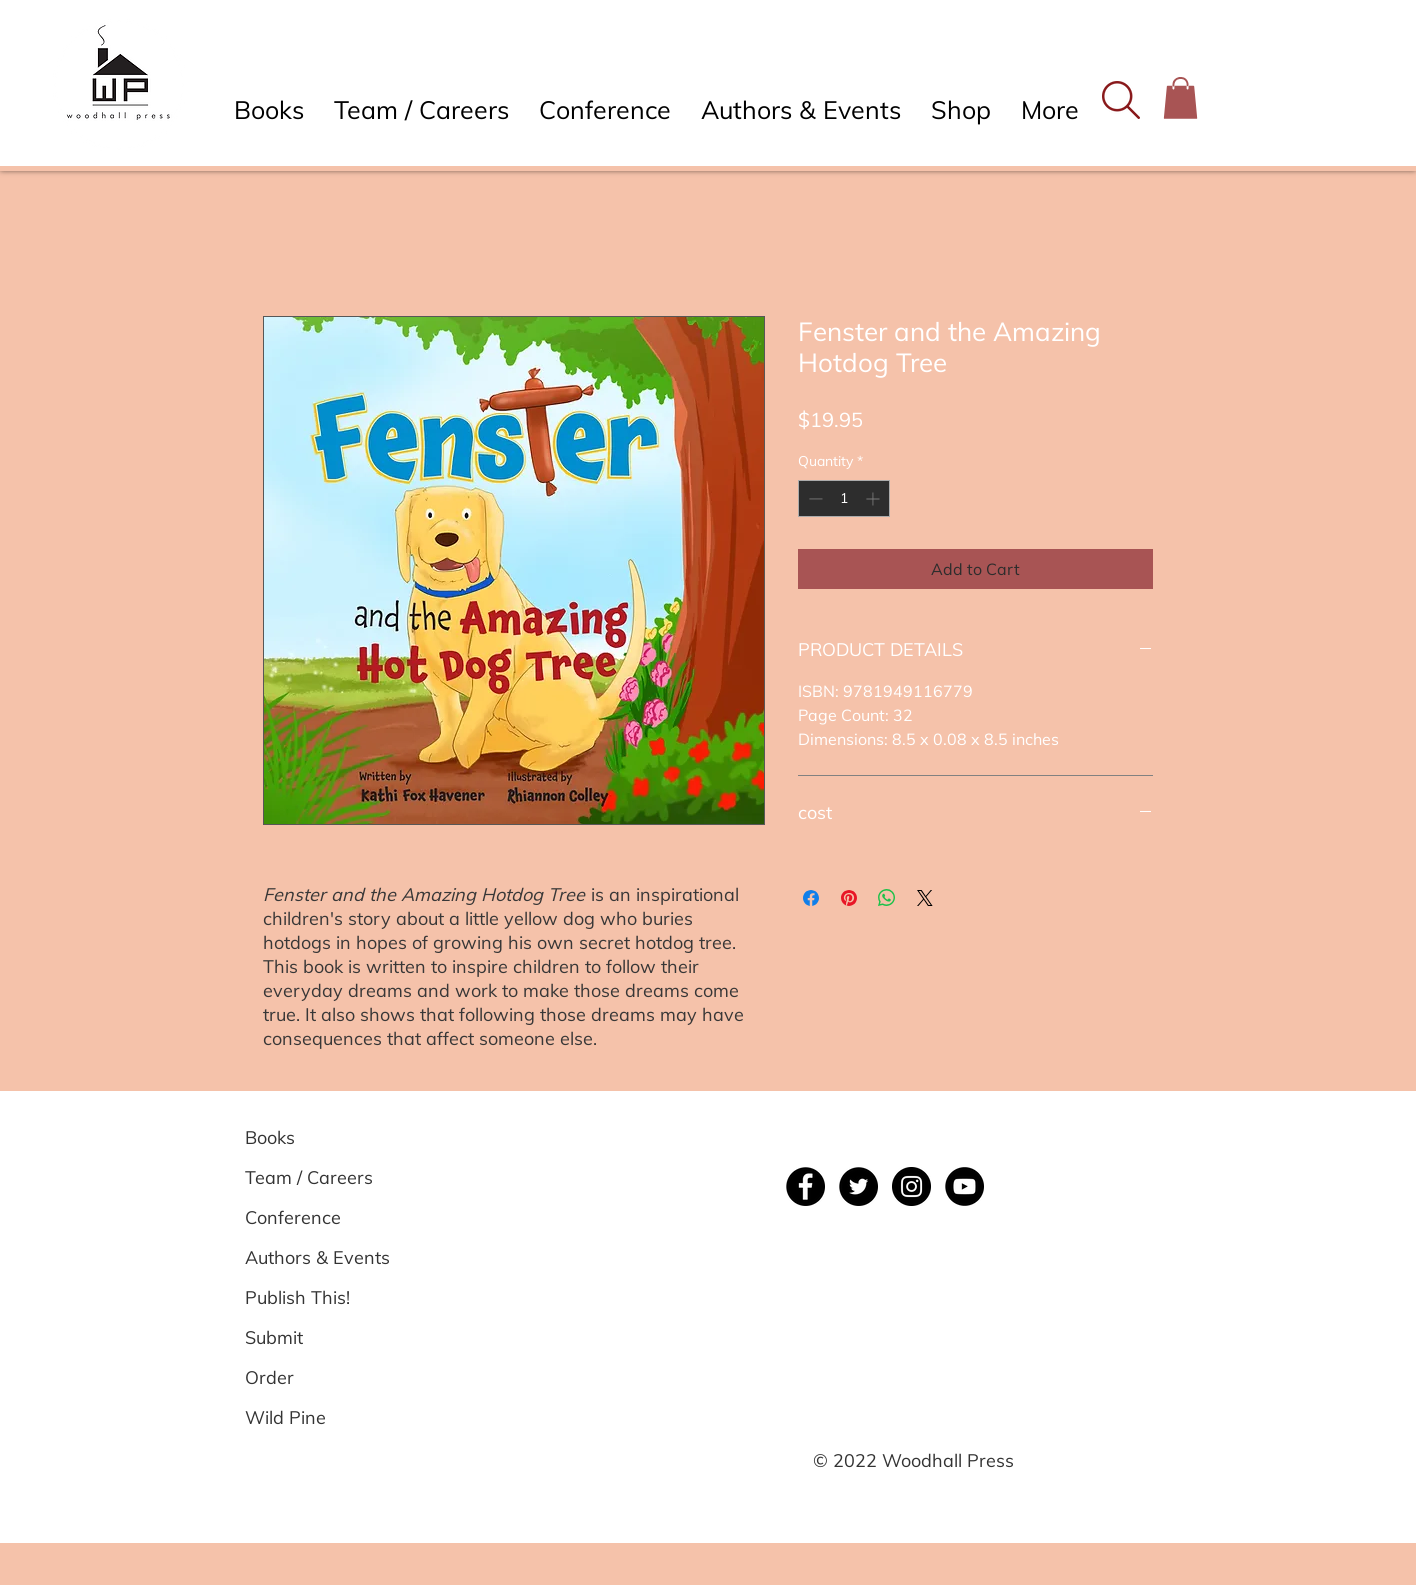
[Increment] (874, 498)
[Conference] (316, 1217)
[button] (1120, 100)
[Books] (316, 1137)
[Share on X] (925, 898)
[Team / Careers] (316, 1177)
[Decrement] (813, 498)
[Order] (316, 1377)
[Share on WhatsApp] (887, 898)
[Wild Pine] (316, 1417)
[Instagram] (911, 1186)
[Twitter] (858, 1186)
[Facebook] (805, 1186)
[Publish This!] (316, 1297)
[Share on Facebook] (811, 898)
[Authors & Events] (317, 1257)
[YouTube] (964, 1186)
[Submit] (316, 1337)
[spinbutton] (844, 498)
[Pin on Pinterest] (849, 898)
